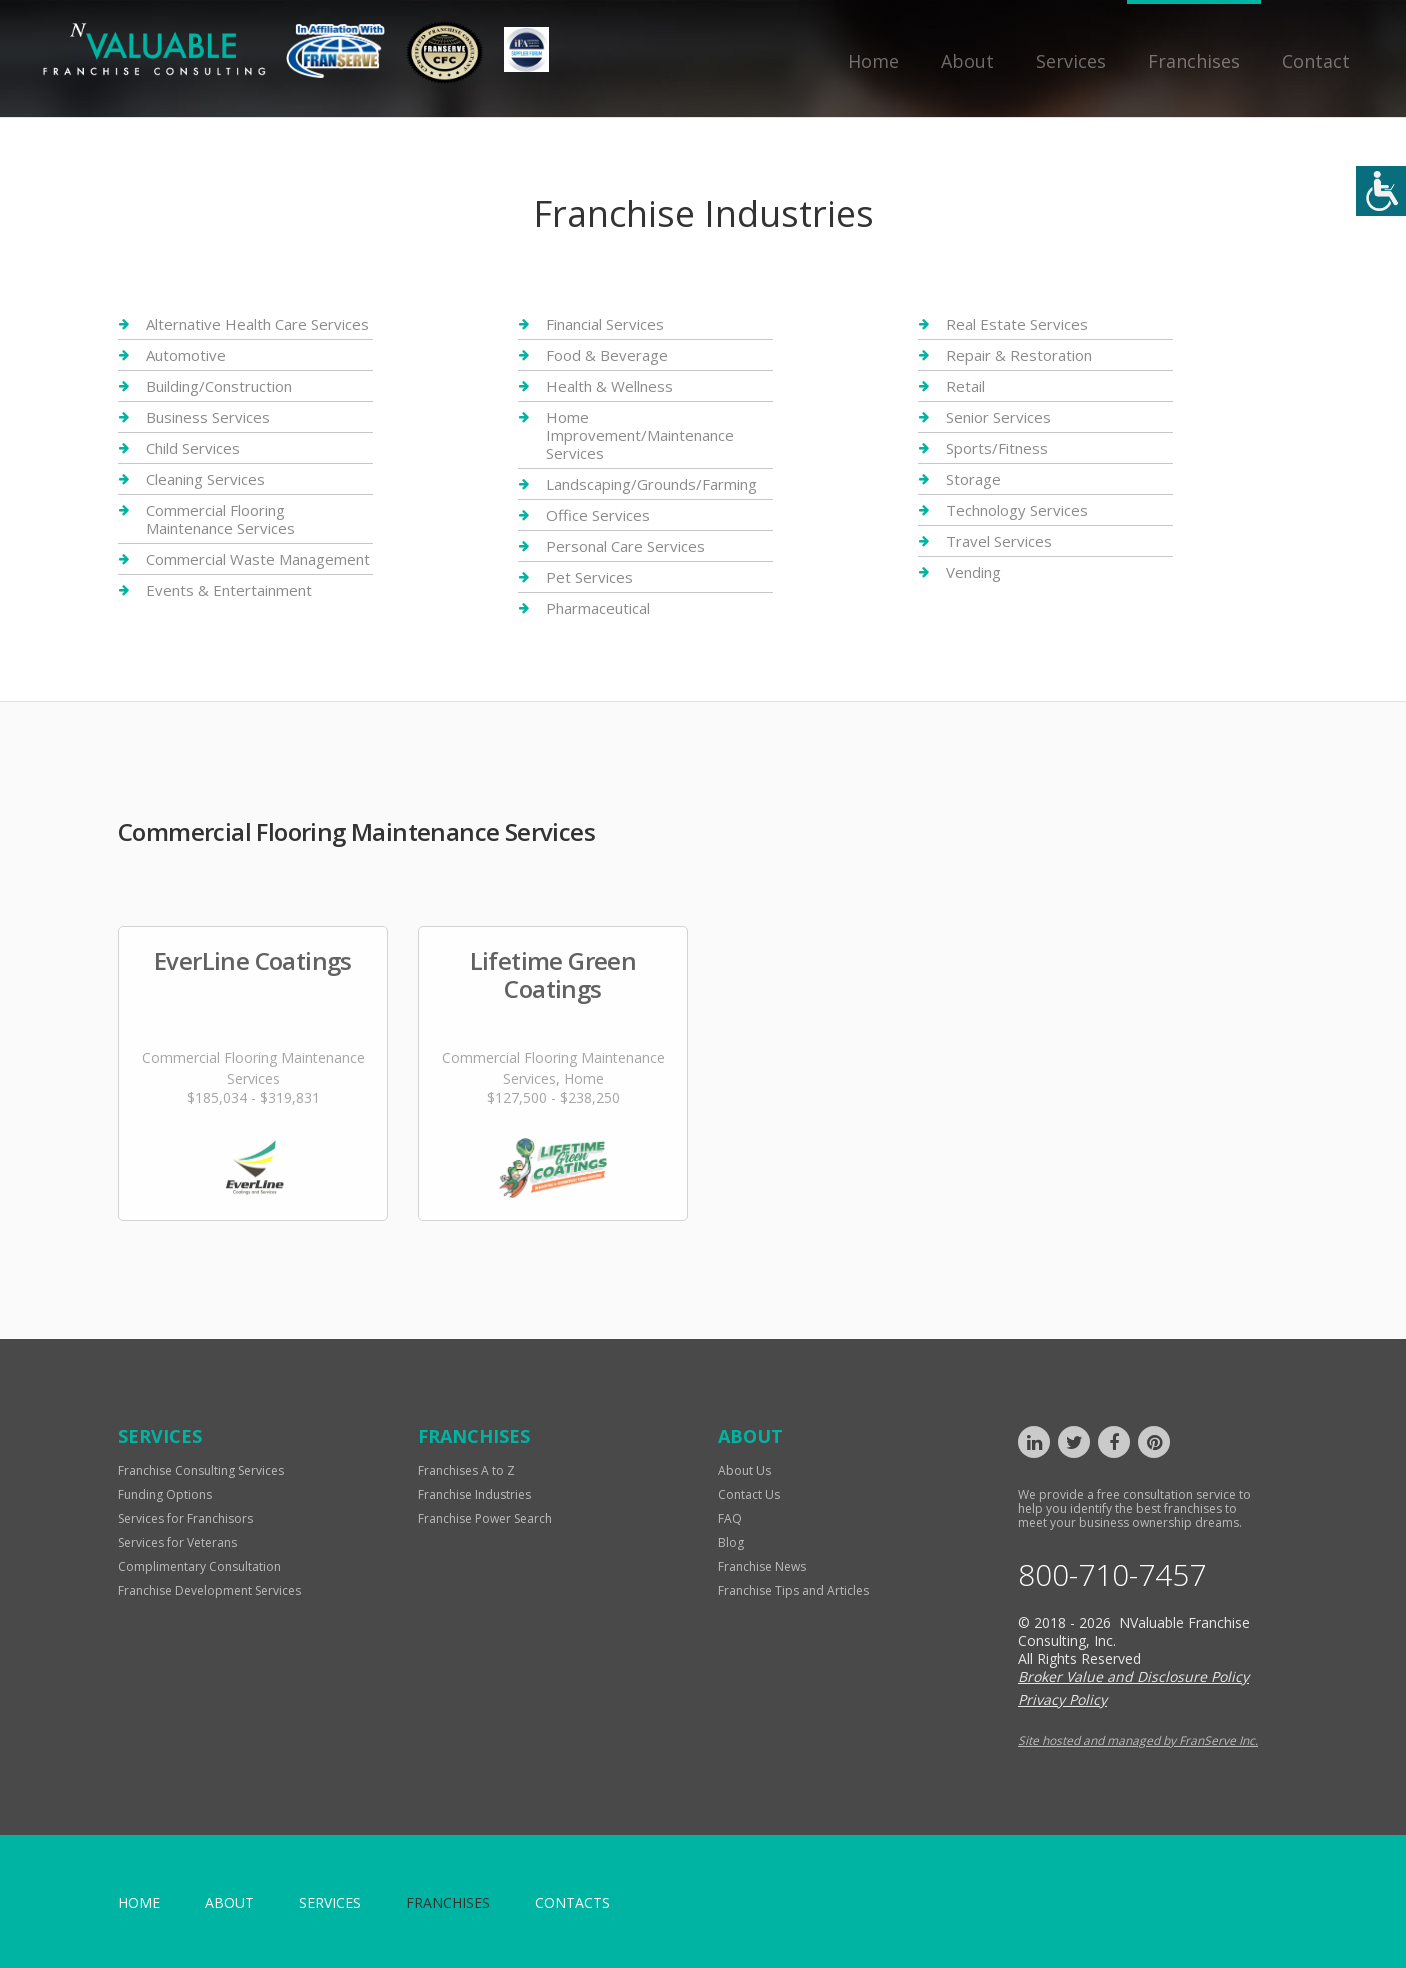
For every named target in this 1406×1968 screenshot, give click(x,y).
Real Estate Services (1017, 324)
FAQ (730, 1518)
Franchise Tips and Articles (793, 1590)
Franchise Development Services (209, 1590)
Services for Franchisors (185, 1518)
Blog (731, 1542)
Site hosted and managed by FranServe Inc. (1138, 1740)
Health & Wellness (609, 386)
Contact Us (749, 1494)
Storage (973, 479)
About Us (744, 1470)
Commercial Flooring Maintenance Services (220, 519)
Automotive (186, 355)
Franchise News (762, 1566)
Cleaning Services (205, 479)
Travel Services (999, 541)
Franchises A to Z (466, 1470)
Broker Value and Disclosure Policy (1133, 1676)
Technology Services (1017, 510)
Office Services (598, 515)
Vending (973, 572)
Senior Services (998, 417)
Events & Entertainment (229, 590)
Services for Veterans (177, 1542)
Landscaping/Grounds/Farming (651, 484)
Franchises (1194, 61)
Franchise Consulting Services (201, 1470)
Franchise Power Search (485, 1518)
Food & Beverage (607, 355)
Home (873, 61)
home (139, 1902)
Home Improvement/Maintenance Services (640, 435)
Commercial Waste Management (258, 559)
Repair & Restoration (1019, 355)
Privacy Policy (1062, 1699)
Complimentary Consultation (199, 1566)
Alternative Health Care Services (257, 324)
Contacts (572, 1902)
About (967, 61)
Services (1071, 61)
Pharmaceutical (598, 608)
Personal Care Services (625, 546)
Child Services (193, 448)
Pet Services (589, 577)
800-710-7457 (1112, 1575)
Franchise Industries (474, 1494)
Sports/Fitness (997, 448)
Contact (1316, 61)
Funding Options (165, 1494)
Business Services (208, 417)
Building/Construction (219, 386)
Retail (965, 386)
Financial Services (605, 324)
